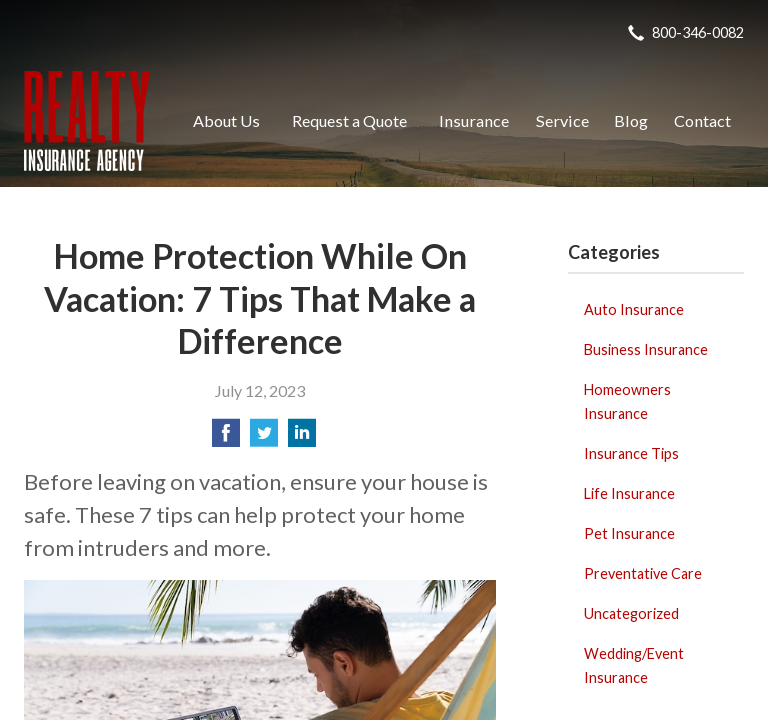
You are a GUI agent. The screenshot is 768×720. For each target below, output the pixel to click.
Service (562, 120)
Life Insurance (629, 493)
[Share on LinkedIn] (302, 438)
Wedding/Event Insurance (634, 665)
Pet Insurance (629, 533)
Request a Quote (349, 120)
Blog (631, 120)
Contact (702, 120)
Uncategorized (631, 613)
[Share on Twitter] (264, 438)
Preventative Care (643, 573)
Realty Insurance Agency (87, 121)
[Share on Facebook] (226, 438)
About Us (226, 120)
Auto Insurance (634, 309)
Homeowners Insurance (627, 401)
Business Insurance (646, 349)
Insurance (474, 120)
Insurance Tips (631, 453)
